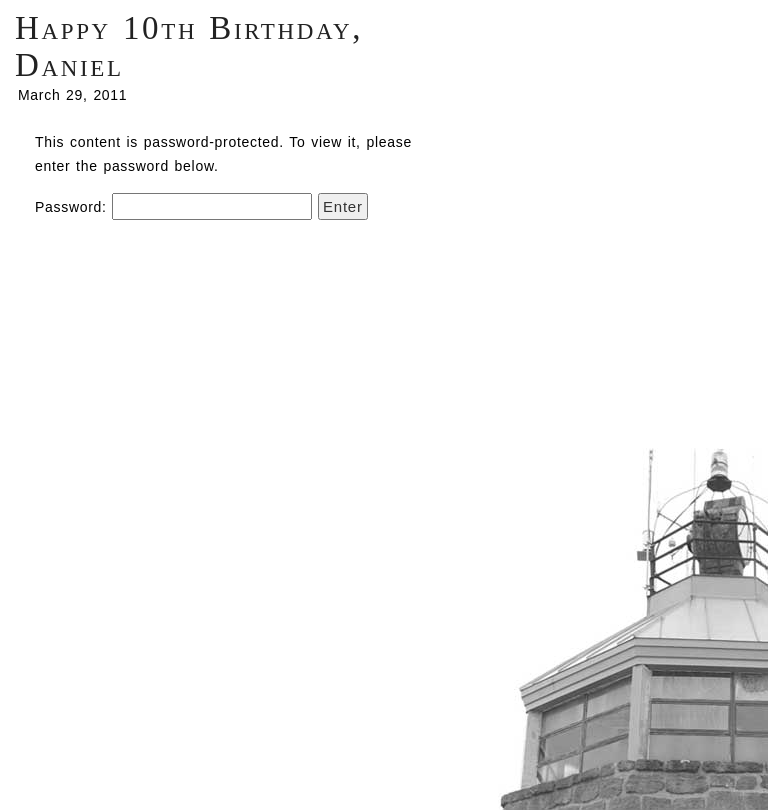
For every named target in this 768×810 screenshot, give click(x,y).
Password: (173, 207)
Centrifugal (630, 625)
